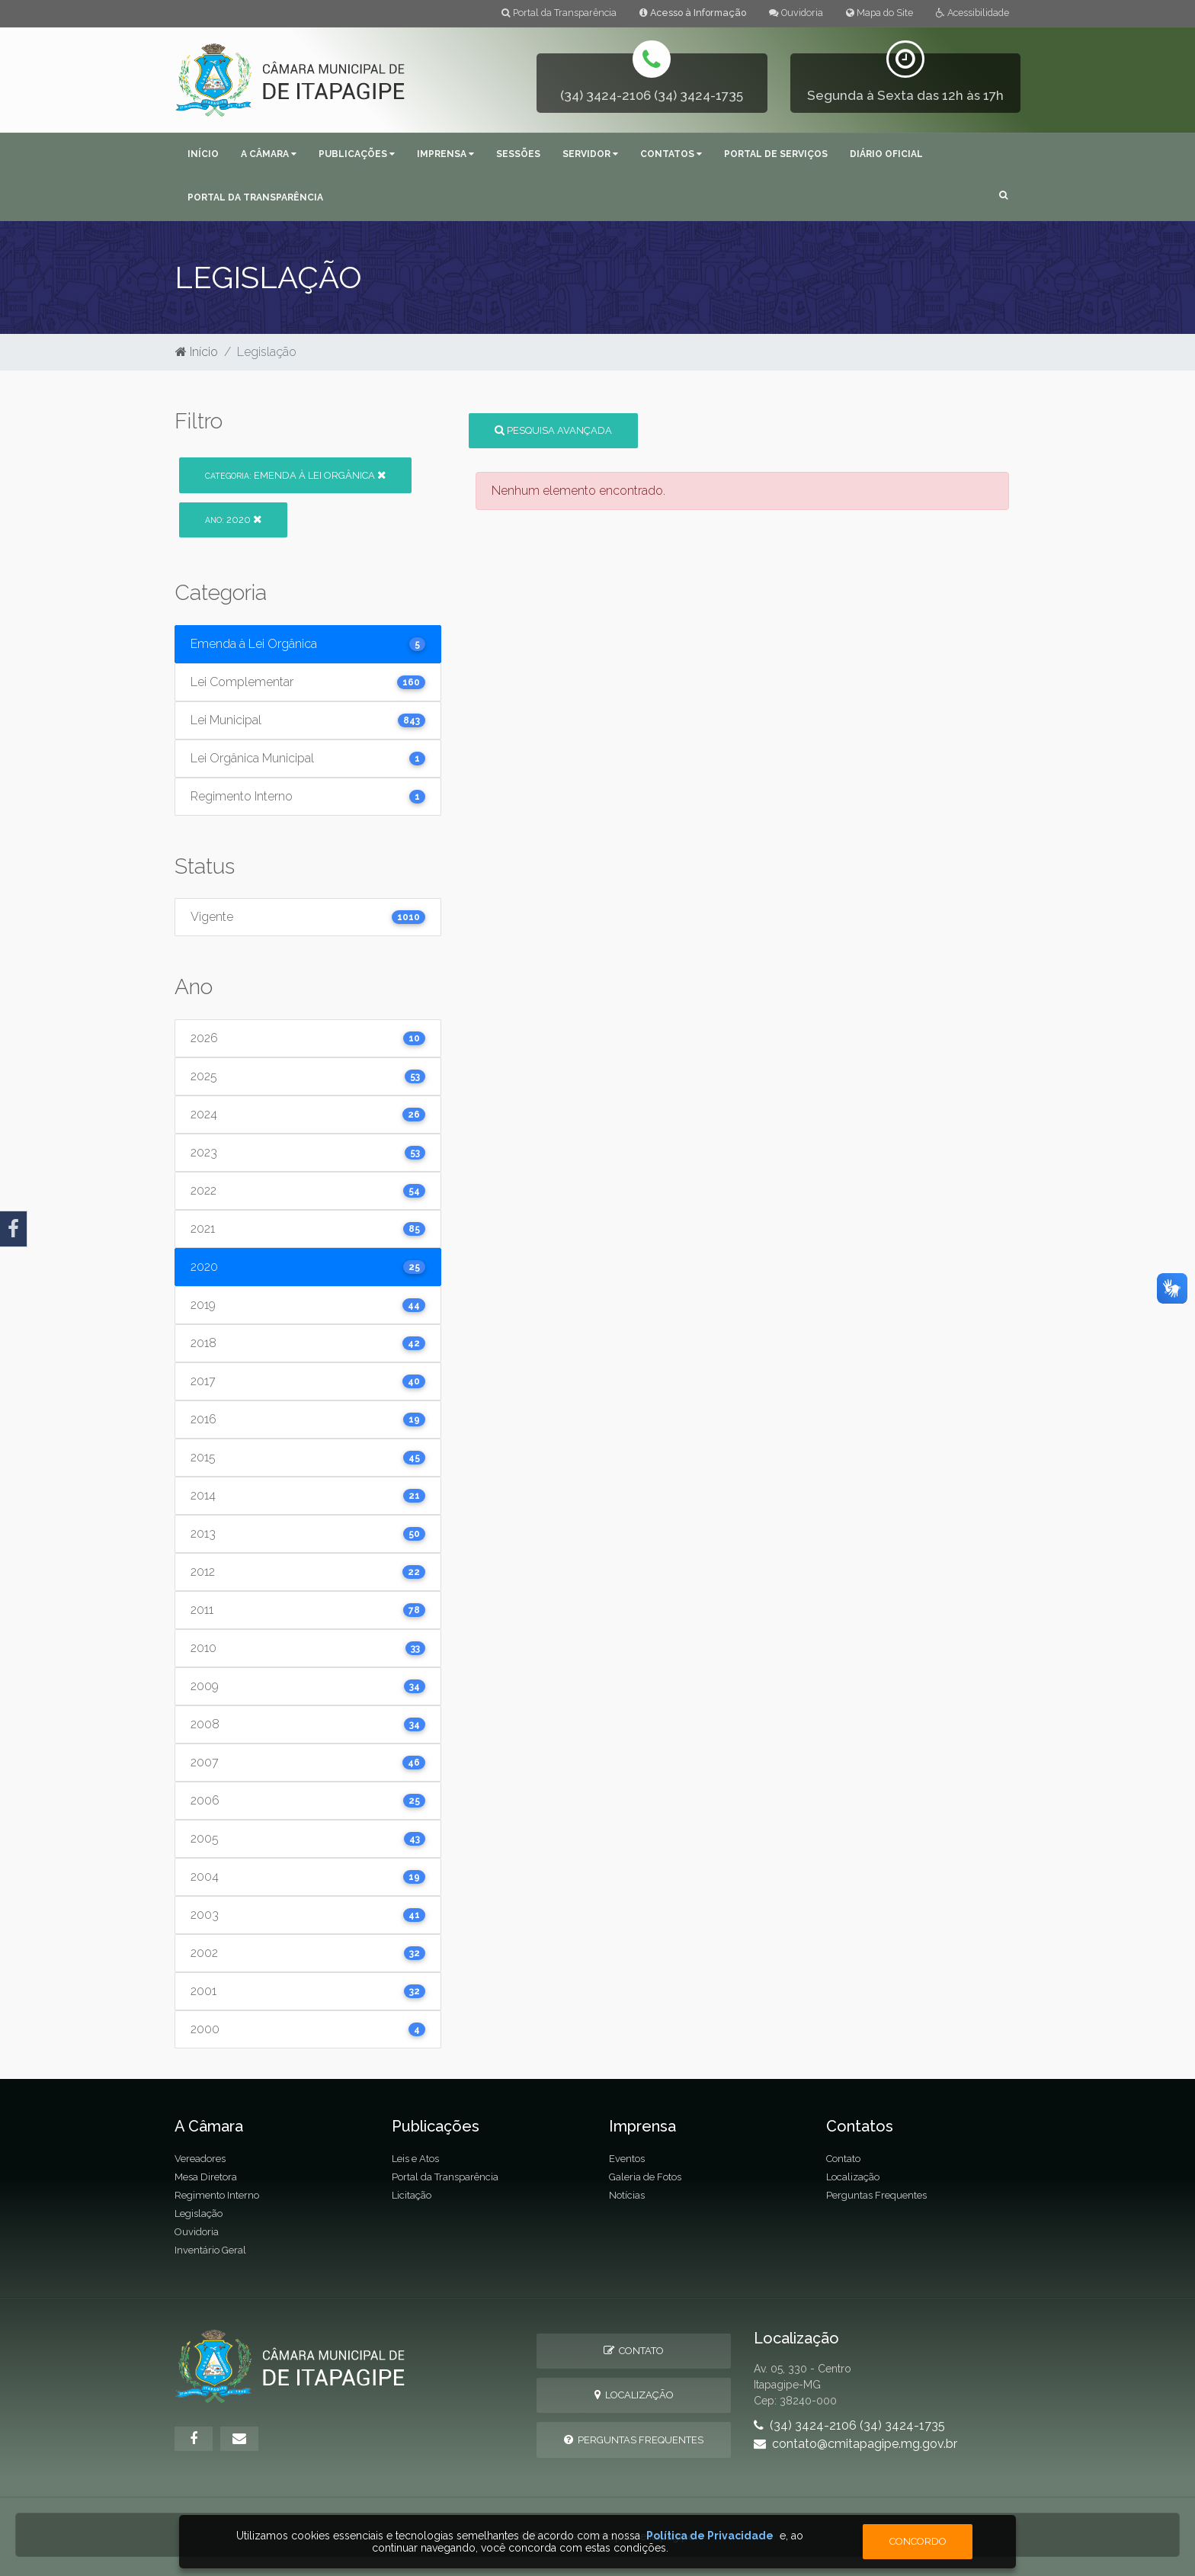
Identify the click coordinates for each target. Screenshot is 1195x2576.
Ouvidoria (796, 12)
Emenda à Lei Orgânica (295, 475)
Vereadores (200, 2158)
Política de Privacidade (710, 2535)
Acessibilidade (972, 12)
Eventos (627, 2158)
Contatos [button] (671, 154)
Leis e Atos (415, 2158)
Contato (843, 2158)
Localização (852, 2177)
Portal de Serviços (776, 154)
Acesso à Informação (692, 12)
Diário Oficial (886, 154)
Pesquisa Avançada (553, 430)
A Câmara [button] (268, 154)
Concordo (918, 2541)
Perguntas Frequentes (876, 2195)
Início (203, 154)
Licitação (411, 2195)
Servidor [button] (590, 154)
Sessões (518, 154)
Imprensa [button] (445, 154)
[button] (1003, 196)
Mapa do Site (879, 12)
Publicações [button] (357, 154)
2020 (233, 519)
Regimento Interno (217, 2195)
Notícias (627, 2195)
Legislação (199, 2213)
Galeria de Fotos (645, 2177)
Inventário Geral (210, 2250)
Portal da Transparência (559, 12)
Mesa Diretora (206, 2177)
